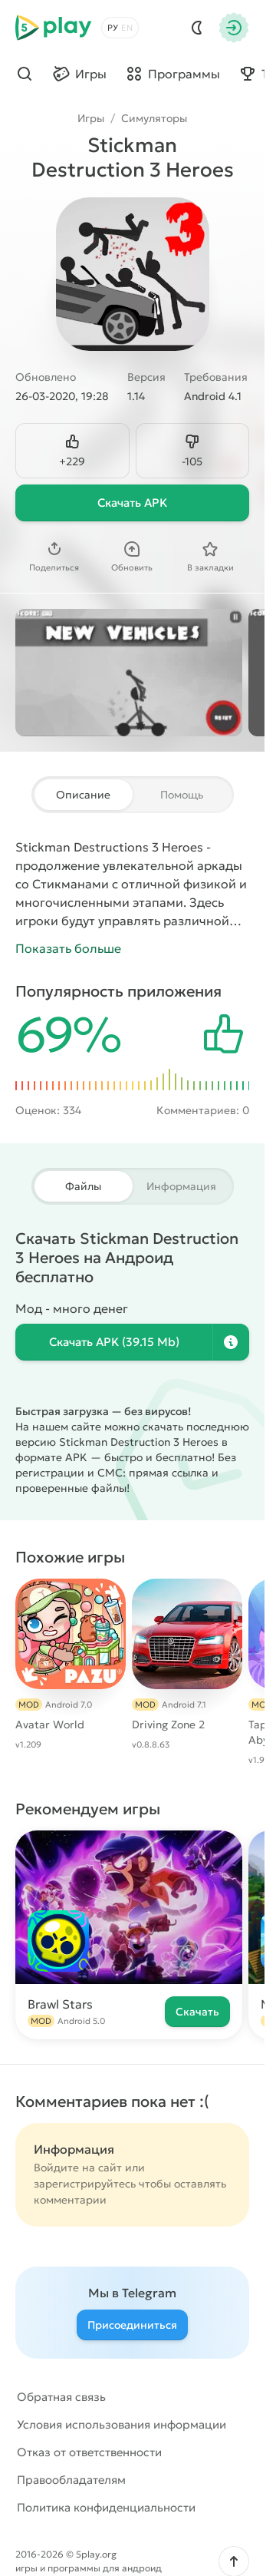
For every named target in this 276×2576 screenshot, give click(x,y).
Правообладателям (71, 2479)
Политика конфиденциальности (106, 2507)
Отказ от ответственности (89, 2452)
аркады (219, 865)
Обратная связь (61, 2396)
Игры (90, 118)
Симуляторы (154, 118)
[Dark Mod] (197, 27)
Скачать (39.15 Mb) (114, 1341)
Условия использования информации (121, 2424)
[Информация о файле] (230, 1342)
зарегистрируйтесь (85, 2184)
